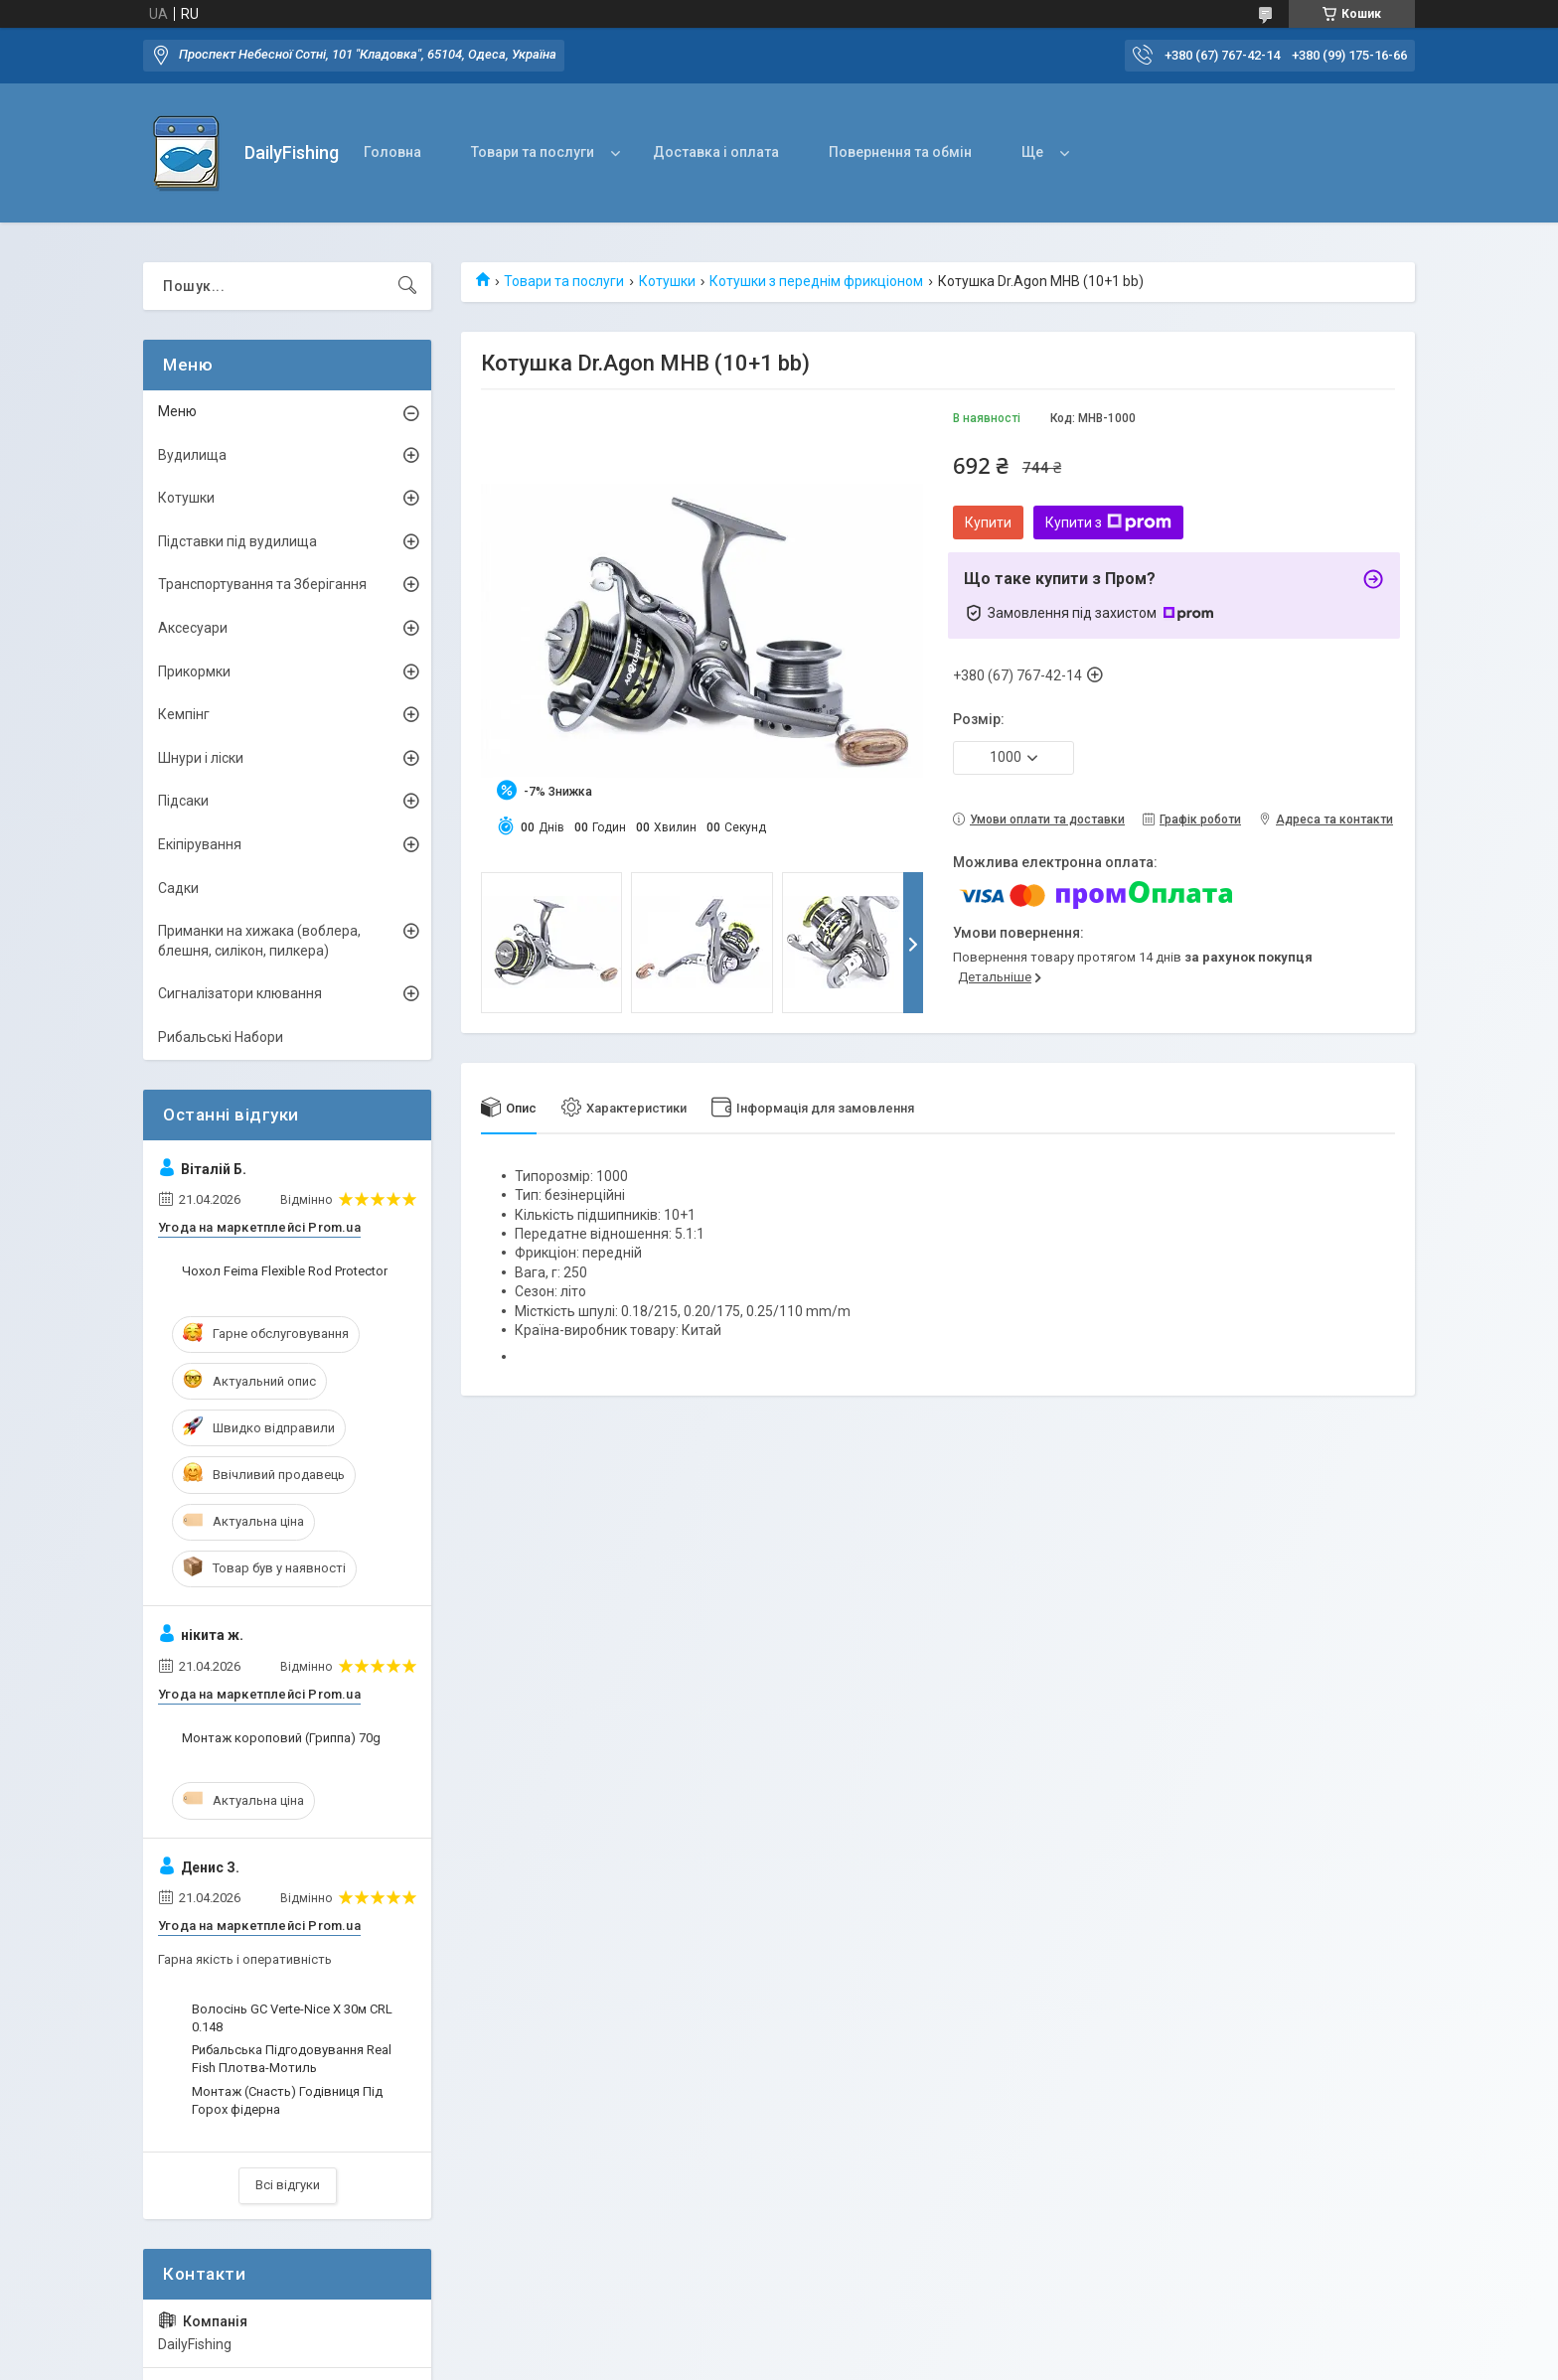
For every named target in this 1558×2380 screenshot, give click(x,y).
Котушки (667, 281)
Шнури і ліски (200, 758)
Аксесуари (193, 628)
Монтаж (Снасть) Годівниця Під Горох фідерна (287, 2100)
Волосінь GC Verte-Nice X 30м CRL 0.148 (292, 2018)
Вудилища (192, 455)
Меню (177, 411)
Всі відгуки (287, 2184)
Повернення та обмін (900, 152)
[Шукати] (407, 286)
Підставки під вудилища (237, 541)
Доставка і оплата (716, 152)
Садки (178, 888)
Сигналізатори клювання (240, 993)
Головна (392, 152)
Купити (988, 522)
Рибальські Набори (220, 1037)
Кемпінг (184, 714)
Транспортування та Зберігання (262, 584)
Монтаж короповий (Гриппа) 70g (281, 1737)
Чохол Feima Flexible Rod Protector (285, 1271)
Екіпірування (199, 844)
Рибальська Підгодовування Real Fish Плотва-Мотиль (291, 2058)
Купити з (1108, 522)
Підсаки (183, 801)
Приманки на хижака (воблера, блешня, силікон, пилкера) (259, 941)
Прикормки (194, 671)
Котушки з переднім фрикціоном (816, 281)
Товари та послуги (532, 152)
